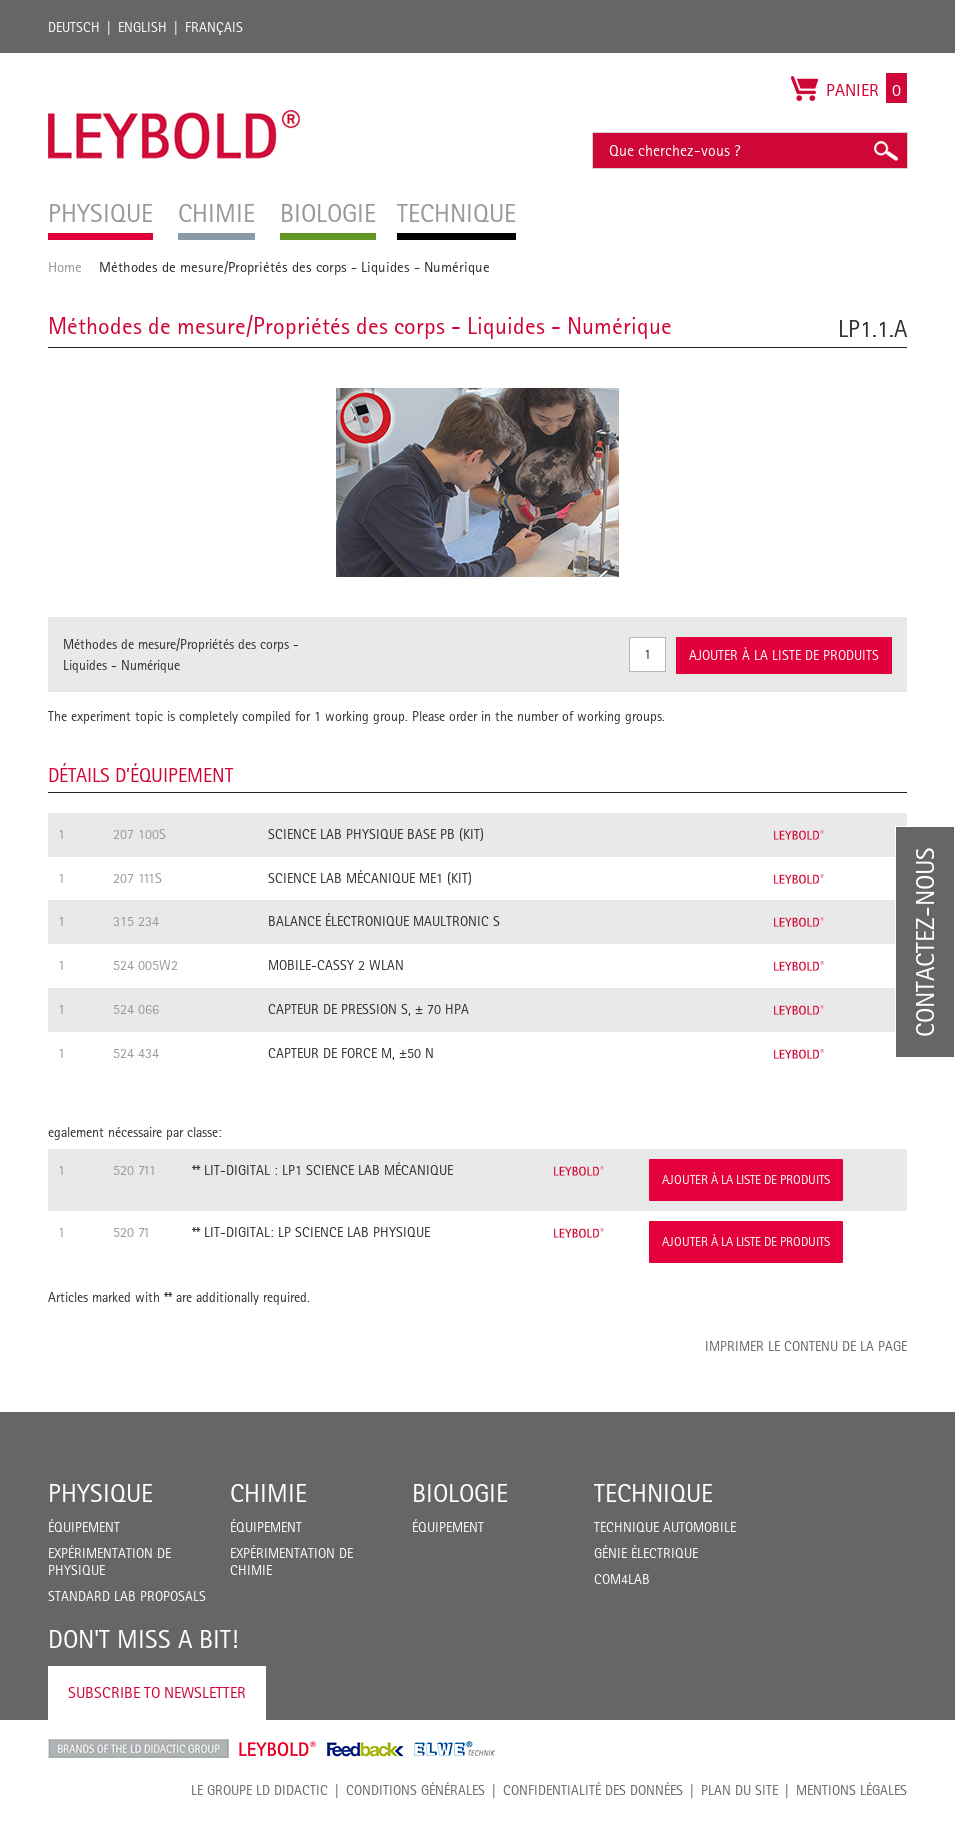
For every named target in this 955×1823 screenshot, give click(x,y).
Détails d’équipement (140, 775)
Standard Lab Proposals (127, 1596)
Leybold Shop (278, 1749)
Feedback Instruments (365, 1749)
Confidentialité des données (593, 1790)
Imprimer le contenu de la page (806, 1346)
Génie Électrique (646, 1553)
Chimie (268, 1493)
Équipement (84, 1527)
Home (65, 266)
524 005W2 (145, 965)
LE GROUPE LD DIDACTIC (259, 1790)
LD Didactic (138, 1749)
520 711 (134, 1170)
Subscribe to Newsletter (157, 1692)
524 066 (136, 1009)
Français (214, 27)
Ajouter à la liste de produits (746, 1179)
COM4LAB (622, 1579)
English (142, 27)
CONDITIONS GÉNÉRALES (415, 1790)
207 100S (139, 834)
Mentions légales (851, 1790)
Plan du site (739, 1790)
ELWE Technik (455, 1749)
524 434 (136, 1053)
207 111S (137, 878)
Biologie (460, 1493)
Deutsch (74, 27)
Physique (100, 1493)
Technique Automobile (665, 1527)
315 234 (136, 921)
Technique (653, 1493)
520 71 (131, 1232)
